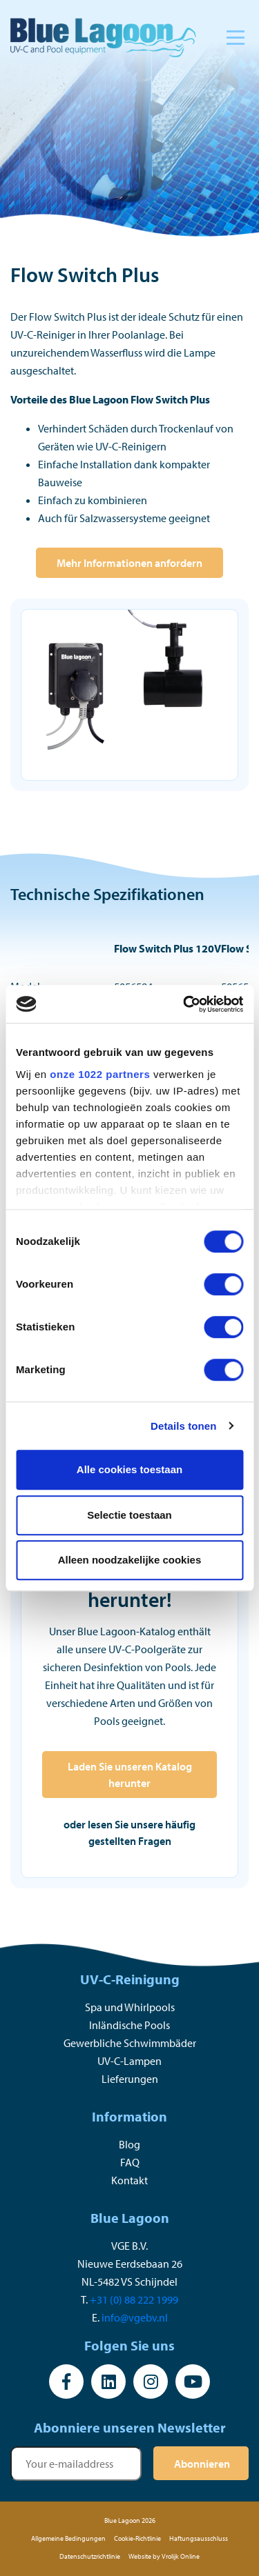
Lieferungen (130, 2079)
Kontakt (129, 2180)
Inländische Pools (129, 2025)
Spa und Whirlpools (130, 2007)
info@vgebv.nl (135, 2317)
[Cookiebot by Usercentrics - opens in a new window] (184, 1004)
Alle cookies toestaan (129, 1469)
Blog (129, 2144)
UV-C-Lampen (129, 2061)
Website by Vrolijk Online (164, 2556)
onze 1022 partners (100, 1074)
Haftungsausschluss (198, 2538)
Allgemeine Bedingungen (68, 2538)
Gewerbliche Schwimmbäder (130, 2043)
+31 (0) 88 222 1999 (134, 2299)
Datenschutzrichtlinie (89, 2556)
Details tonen (183, 1426)
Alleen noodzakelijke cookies (130, 1560)
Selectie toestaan (129, 1515)
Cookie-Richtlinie (137, 2538)
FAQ (130, 2162)
